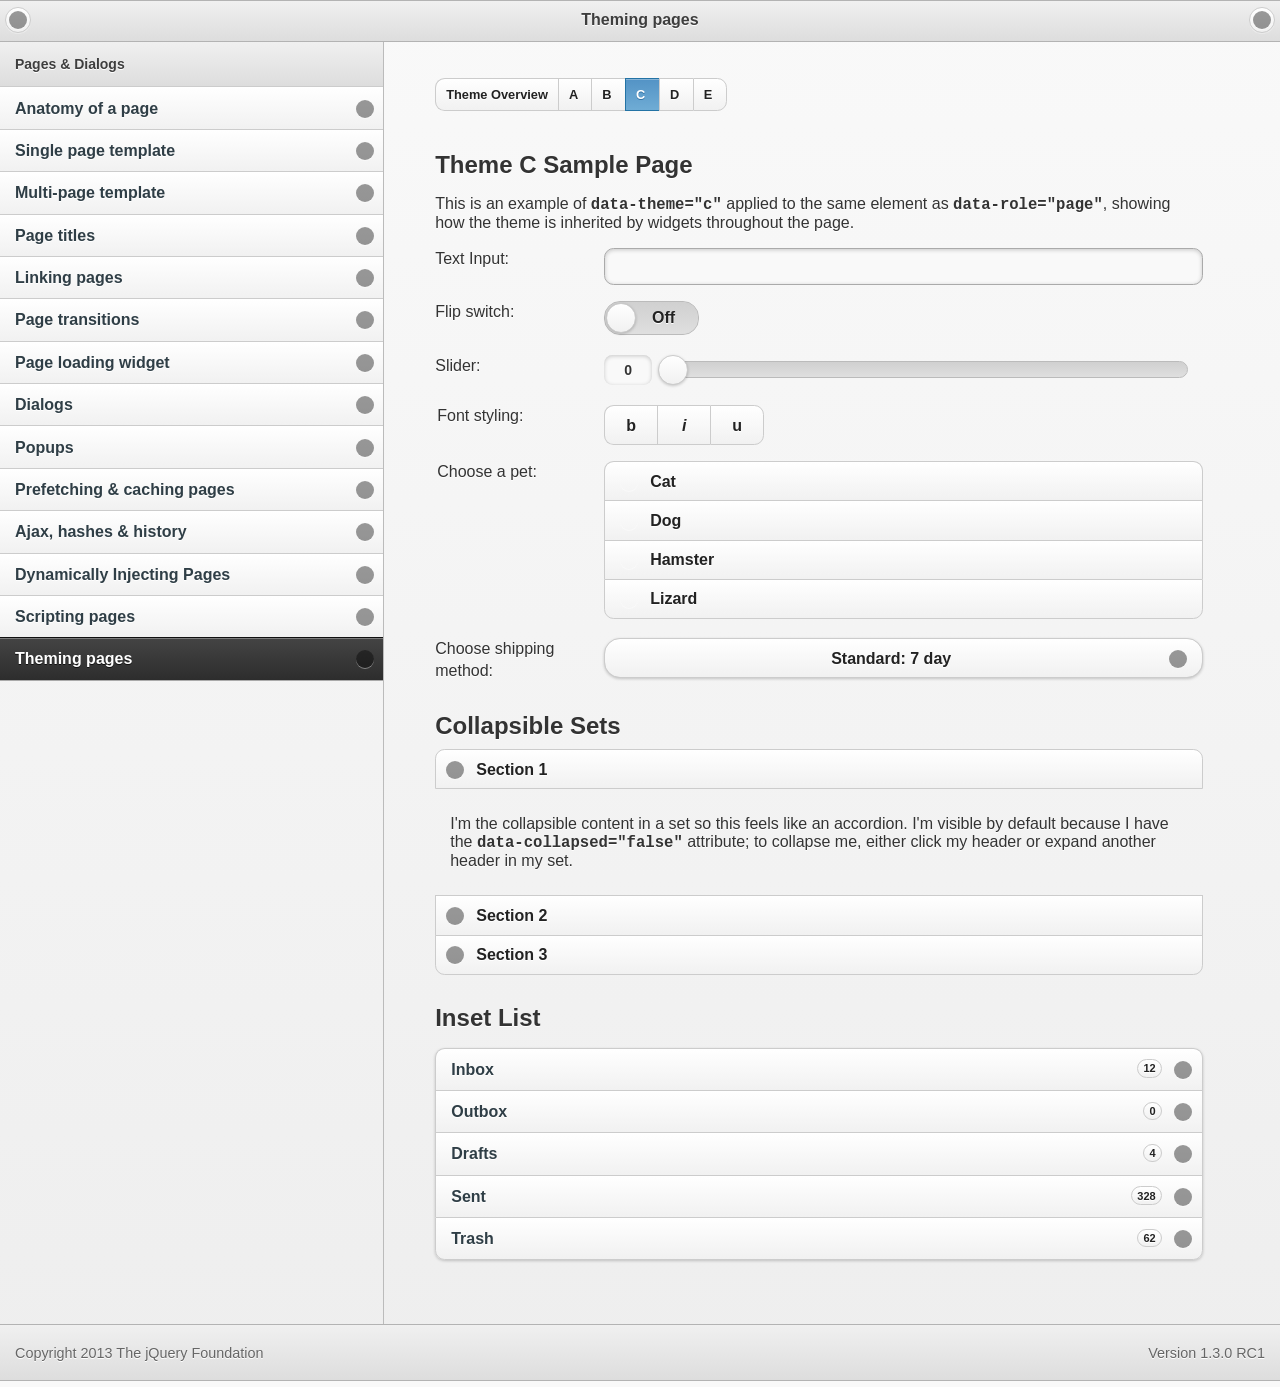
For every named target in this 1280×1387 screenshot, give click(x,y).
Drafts (806, 1159)
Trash (806, 1244)
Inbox (806, 1074)
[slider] (621, 321)
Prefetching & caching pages (125, 489)
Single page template (95, 150)
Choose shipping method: (494, 662)
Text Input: (472, 261)
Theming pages (73, 658)
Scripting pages (75, 616)
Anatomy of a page (86, 108)
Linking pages (69, 277)
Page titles (55, 235)
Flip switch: (474, 314)
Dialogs (44, 404)
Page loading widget (92, 362)
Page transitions (77, 319)
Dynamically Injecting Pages (122, 574)
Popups (44, 447)
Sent (806, 1201)
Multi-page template (90, 192)
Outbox (806, 1117)
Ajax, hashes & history (101, 531)
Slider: (457, 368)
